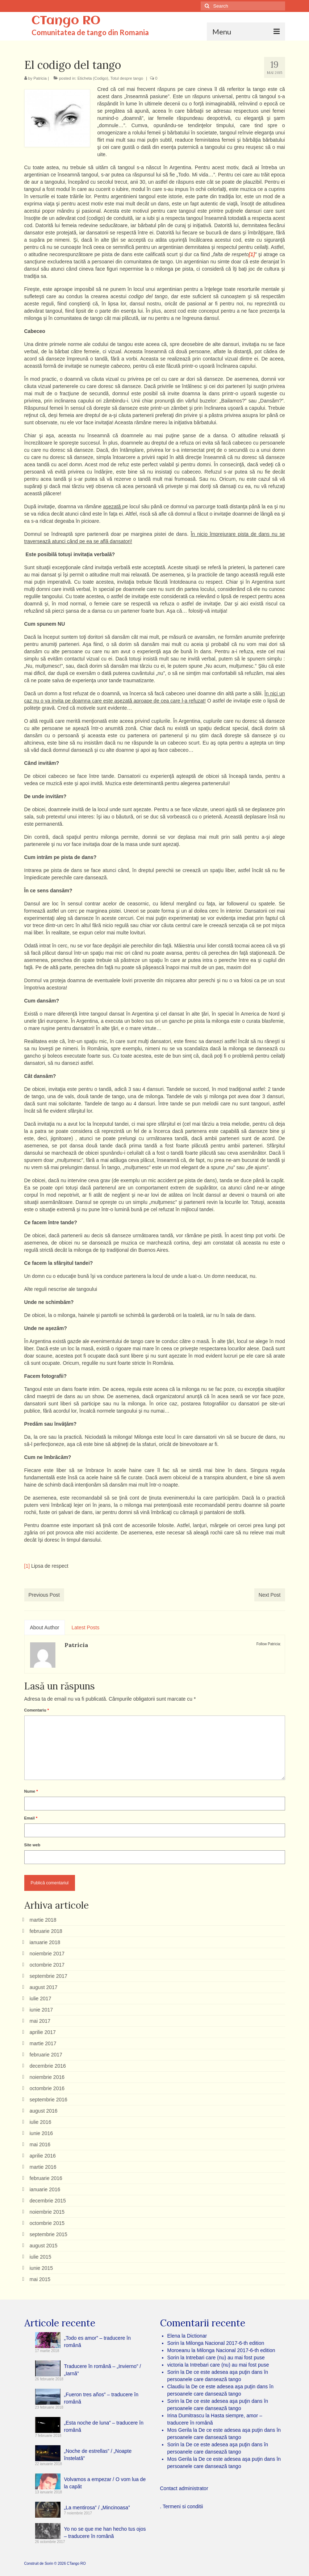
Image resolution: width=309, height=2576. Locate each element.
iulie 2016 (40, 2122)
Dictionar (197, 2336)
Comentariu (36, 1710)
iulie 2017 (40, 1998)
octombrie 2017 (47, 1965)
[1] (27, 1566)
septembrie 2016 (48, 2099)
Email (31, 1818)
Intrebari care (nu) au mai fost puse (225, 2357)
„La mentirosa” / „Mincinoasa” (97, 2507)
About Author (44, 1627)
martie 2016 (43, 2167)
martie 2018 (43, 1920)
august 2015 (44, 2245)
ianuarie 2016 (45, 2189)
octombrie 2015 (47, 2223)
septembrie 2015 (48, 2234)
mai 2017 (40, 2021)
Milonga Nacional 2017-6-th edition (225, 2343)
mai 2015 (40, 2279)
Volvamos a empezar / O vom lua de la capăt (105, 2482)
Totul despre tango (126, 78)
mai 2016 (40, 2144)
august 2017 (44, 1987)
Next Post (270, 1595)
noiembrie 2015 (47, 2212)
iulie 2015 (40, 2257)
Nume (31, 1791)
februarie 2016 (46, 2178)
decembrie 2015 (48, 2201)
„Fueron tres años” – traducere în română (101, 2398)
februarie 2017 (46, 2055)
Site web (32, 1845)
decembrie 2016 (48, 2066)
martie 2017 (43, 2043)
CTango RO (66, 21)
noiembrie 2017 (47, 1953)
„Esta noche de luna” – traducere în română (103, 2426)
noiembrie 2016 (47, 2077)
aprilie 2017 (43, 2032)
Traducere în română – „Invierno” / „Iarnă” (102, 2369)
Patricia (40, 78)
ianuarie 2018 (45, 1942)
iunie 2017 (41, 2010)
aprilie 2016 (43, 2156)
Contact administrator (184, 2488)
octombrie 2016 (47, 2088)
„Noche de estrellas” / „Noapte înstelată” (98, 2454)
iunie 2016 (41, 2133)
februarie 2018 (46, 1931)
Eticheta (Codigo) (93, 78)
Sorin (49, 2563)
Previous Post (44, 1595)
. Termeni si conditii (181, 2506)
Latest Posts (85, 1627)
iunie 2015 (41, 2268)
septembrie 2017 (48, 1976)
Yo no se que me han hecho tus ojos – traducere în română (105, 2532)
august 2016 (44, 2111)
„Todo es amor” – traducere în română (97, 2341)
